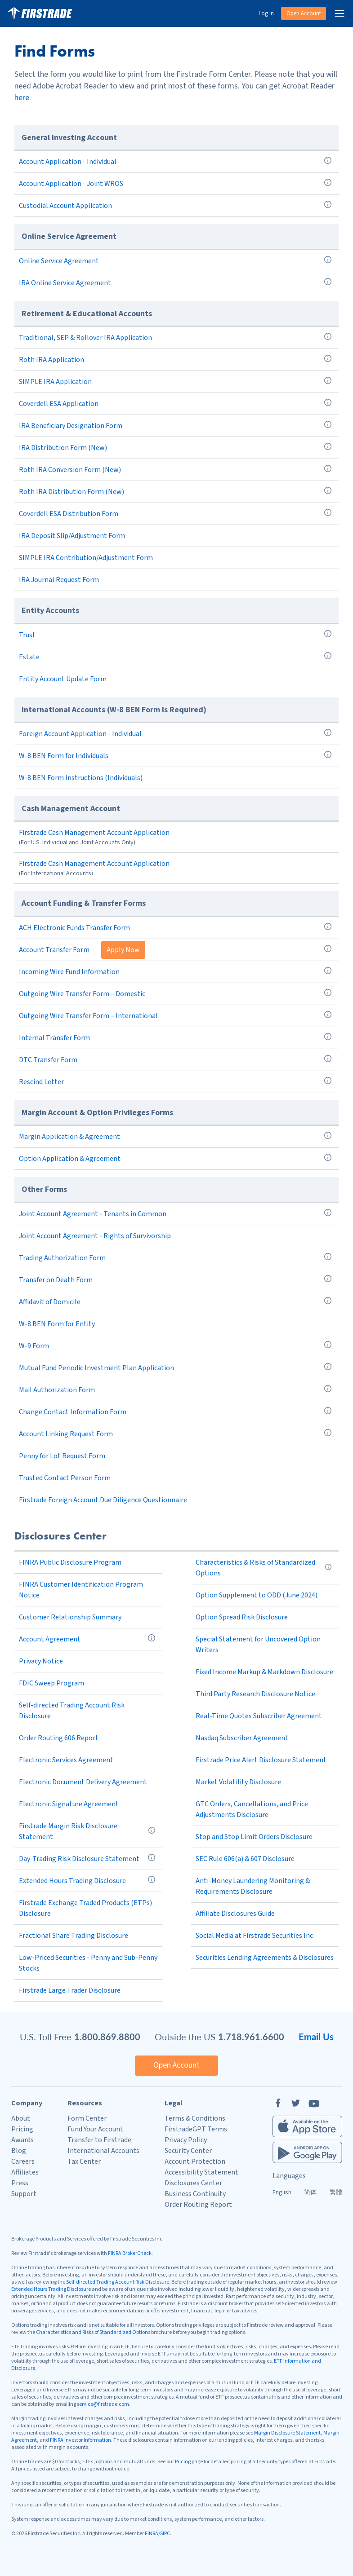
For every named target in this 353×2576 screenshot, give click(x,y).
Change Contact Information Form (72, 1412)
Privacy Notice (41, 1661)
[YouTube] (313, 2103)
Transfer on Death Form (56, 1280)
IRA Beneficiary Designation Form (70, 426)
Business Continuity (195, 2194)
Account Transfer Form (54, 950)
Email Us (316, 2036)
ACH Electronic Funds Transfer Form (74, 928)
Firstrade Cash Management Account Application (94, 833)
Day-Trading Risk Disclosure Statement (79, 1859)
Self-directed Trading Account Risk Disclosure (117, 2282)
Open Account (303, 13)
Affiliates (25, 2172)
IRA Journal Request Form (59, 580)
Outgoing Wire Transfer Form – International (88, 1016)
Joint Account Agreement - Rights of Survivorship (95, 1236)
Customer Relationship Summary (70, 1617)
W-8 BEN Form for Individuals (63, 756)
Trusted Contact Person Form (65, 1478)
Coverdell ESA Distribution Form (68, 514)
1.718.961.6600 (251, 2036)
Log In (266, 13)
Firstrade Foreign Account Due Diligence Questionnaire (103, 1500)
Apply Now (123, 950)
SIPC (165, 2533)
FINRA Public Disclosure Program (70, 1562)
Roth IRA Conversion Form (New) (70, 470)
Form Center (87, 2118)
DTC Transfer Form (48, 1060)
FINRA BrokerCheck (130, 2253)
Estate (29, 657)
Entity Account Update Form (63, 679)
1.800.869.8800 (107, 2036)
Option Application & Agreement (70, 1159)
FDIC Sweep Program (51, 1683)
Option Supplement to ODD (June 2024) (256, 1595)
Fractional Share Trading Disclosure (73, 1936)
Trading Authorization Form (62, 1258)
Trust (27, 635)
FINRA (151, 2533)
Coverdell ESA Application (58, 404)
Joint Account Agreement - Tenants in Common (92, 1214)
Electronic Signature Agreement (69, 1804)
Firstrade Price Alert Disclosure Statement (261, 1760)
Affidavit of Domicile (49, 1302)
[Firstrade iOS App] (307, 2126)
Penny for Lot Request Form (62, 1456)
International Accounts (103, 2151)
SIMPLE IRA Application (55, 382)
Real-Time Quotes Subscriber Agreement (259, 1716)
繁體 (336, 2192)
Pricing (22, 2129)
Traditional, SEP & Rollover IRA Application (85, 338)
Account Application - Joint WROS (71, 184)
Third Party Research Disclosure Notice (255, 1694)
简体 (310, 2192)
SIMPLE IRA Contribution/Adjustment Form (86, 558)
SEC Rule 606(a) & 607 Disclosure (245, 1859)
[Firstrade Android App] (307, 2152)
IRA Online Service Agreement (65, 283)
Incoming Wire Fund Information (69, 972)
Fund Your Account (95, 2129)
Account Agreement (49, 1639)
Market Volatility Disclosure (238, 1782)
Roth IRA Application (51, 360)
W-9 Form (34, 1346)
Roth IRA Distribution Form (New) (71, 492)
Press (19, 2183)
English (282, 2192)
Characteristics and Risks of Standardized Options (93, 2332)
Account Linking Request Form (66, 1434)
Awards (22, 2140)
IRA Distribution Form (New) (63, 448)
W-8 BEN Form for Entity (57, 1324)
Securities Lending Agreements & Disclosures (265, 1958)
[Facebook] (278, 2103)
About (20, 2118)
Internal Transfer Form (54, 1038)
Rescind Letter (41, 1082)
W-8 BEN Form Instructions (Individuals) (81, 778)
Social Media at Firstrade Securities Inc (254, 1936)
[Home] (39, 13)
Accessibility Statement (201, 2172)
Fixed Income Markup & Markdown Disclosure (264, 1672)
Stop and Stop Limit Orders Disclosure (254, 1837)
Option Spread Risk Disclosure (242, 1617)
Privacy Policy (186, 2140)
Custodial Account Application (65, 206)
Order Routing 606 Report (58, 1738)
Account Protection (195, 2161)
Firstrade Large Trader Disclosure (70, 1990)
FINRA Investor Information (80, 2440)
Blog (18, 2151)
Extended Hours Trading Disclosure (72, 1881)
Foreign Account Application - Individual (80, 734)
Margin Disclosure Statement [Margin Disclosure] (287, 2433)
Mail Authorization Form (57, 1390)
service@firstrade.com (103, 2404)
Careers (23, 2161)
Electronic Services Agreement (66, 1760)
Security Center (188, 2151)
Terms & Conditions (195, 2118)
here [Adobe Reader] (21, 97)
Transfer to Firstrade (99, 2140)
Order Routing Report (198, 2205)
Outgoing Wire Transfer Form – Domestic (82, 994)
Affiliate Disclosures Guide (235, 1914)
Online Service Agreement (59, 261)
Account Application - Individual (67, 162)
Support (23, 2194)
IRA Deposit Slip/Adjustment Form (72, 536)
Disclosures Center (193, 2183)
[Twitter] (295, 2103)
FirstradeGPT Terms (196, 2129)
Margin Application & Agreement (69, 1137)
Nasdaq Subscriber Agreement (242, 1738)
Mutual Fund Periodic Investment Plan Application (96, 1368)
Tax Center (84, 2161)
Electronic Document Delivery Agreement (83, 1782)
